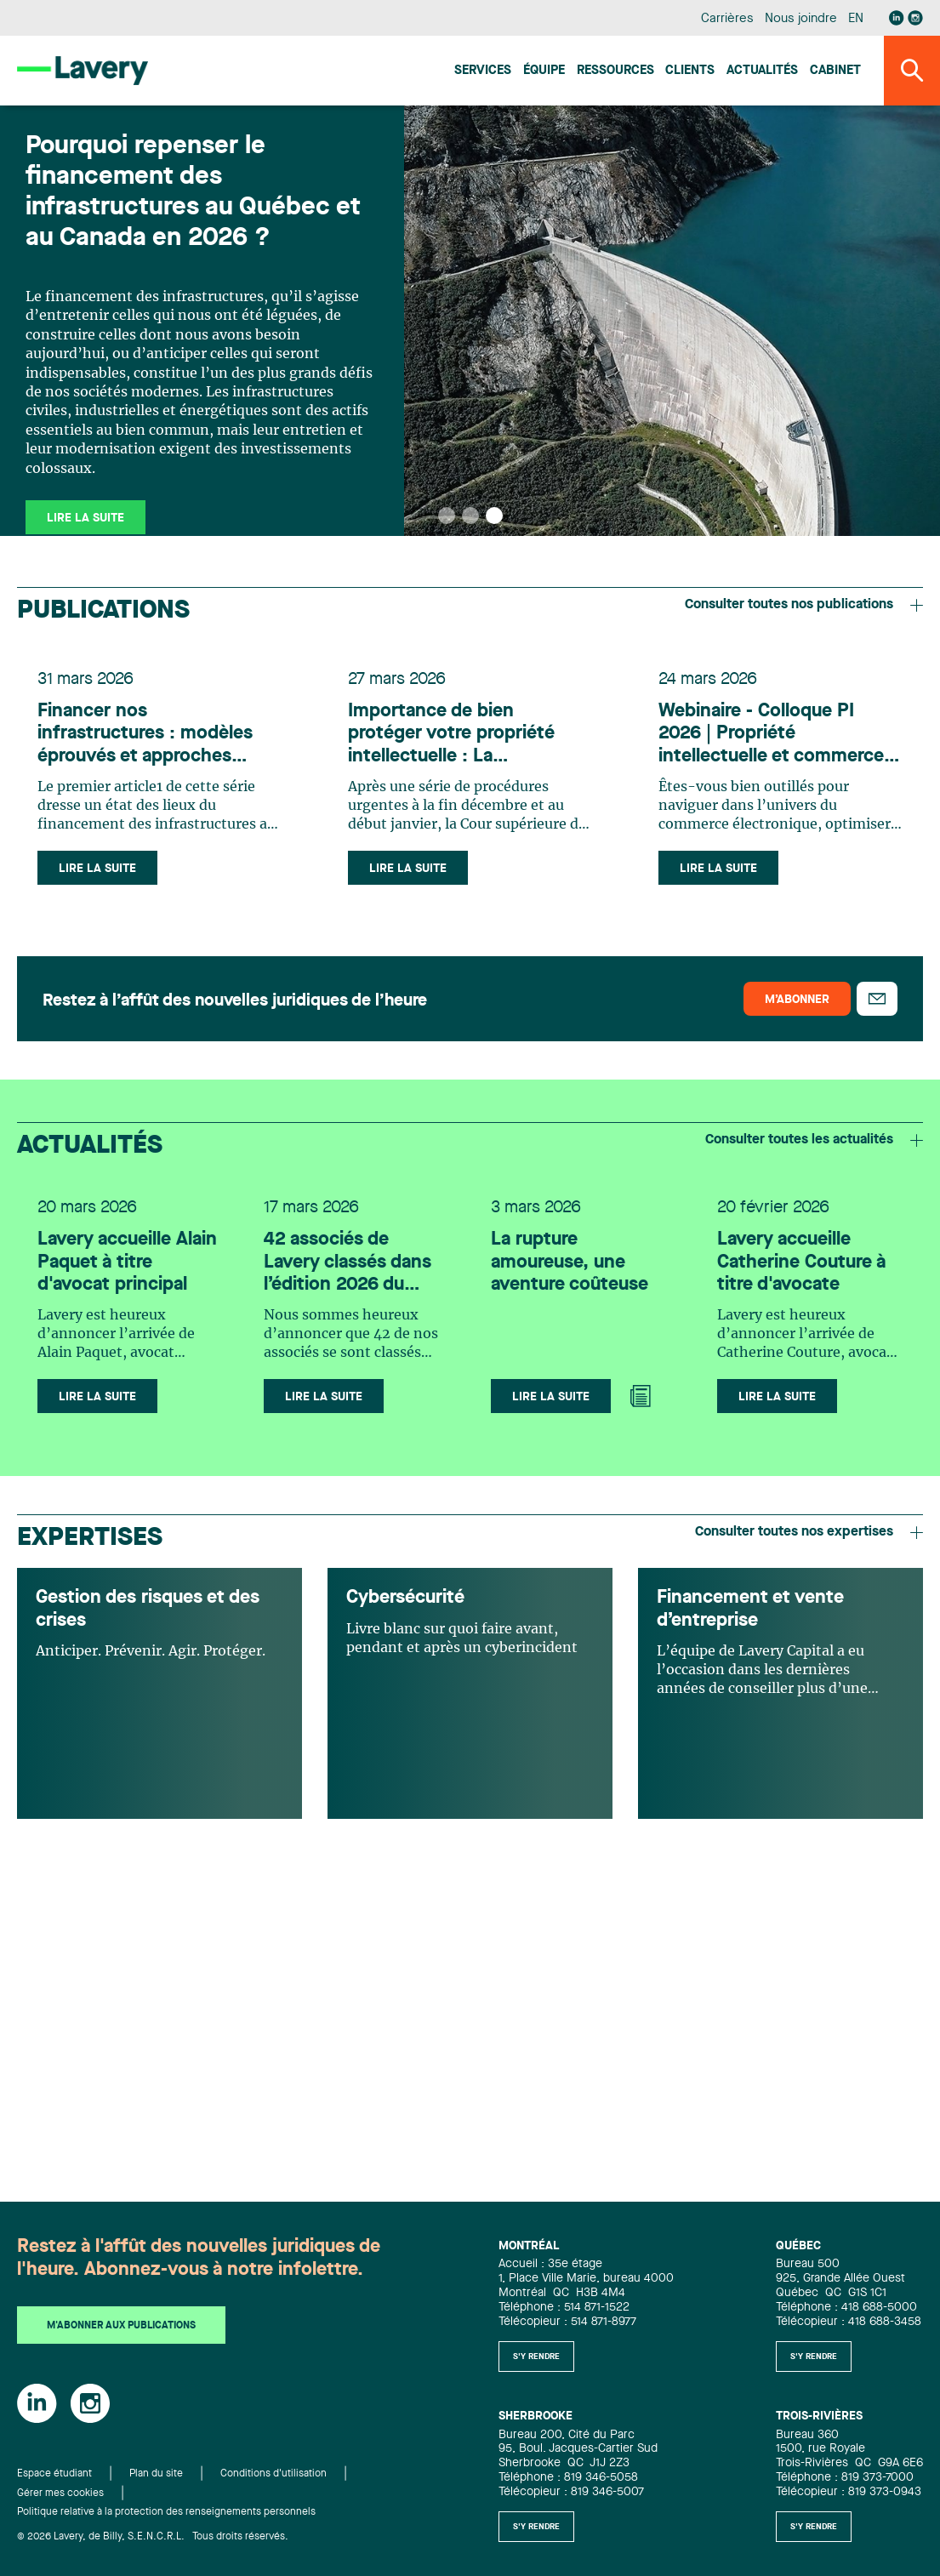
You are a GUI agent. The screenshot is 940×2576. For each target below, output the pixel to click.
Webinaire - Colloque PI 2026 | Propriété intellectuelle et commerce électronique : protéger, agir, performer (778, 734)
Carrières (727, 19)
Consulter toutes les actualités (814, 1140)
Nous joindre (800, 19)
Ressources (615, 71)
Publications (103, 611)
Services (482, 71)
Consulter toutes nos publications (804, 605)
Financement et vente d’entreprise (750, 1608)
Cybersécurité (405, 1597)
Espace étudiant (54, 2474)
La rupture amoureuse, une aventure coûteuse (569, 1262)
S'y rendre (536, 2356)
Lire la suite (97, 869)
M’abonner (797, 1000)
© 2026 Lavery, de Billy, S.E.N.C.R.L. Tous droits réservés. (152, 2537)
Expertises (89, 1538)
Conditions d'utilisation (273, 2474)
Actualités (762, 71)
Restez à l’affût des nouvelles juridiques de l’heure (235, 1001)
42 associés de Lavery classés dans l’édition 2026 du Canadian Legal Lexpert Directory (347, 1263)
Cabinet (835, 71)
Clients (690, 71)
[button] (446, 515)
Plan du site (156, 2474)
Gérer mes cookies (60, 2493)
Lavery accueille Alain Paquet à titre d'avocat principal (127, 1262)
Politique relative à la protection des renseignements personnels (166, 2512)
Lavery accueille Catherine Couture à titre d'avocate (801, 1262)
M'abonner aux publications (121, 2326)
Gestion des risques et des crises (147, 1608)
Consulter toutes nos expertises (809, 1532)
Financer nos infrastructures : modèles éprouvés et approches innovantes (145, 734)
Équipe (544, 71)
